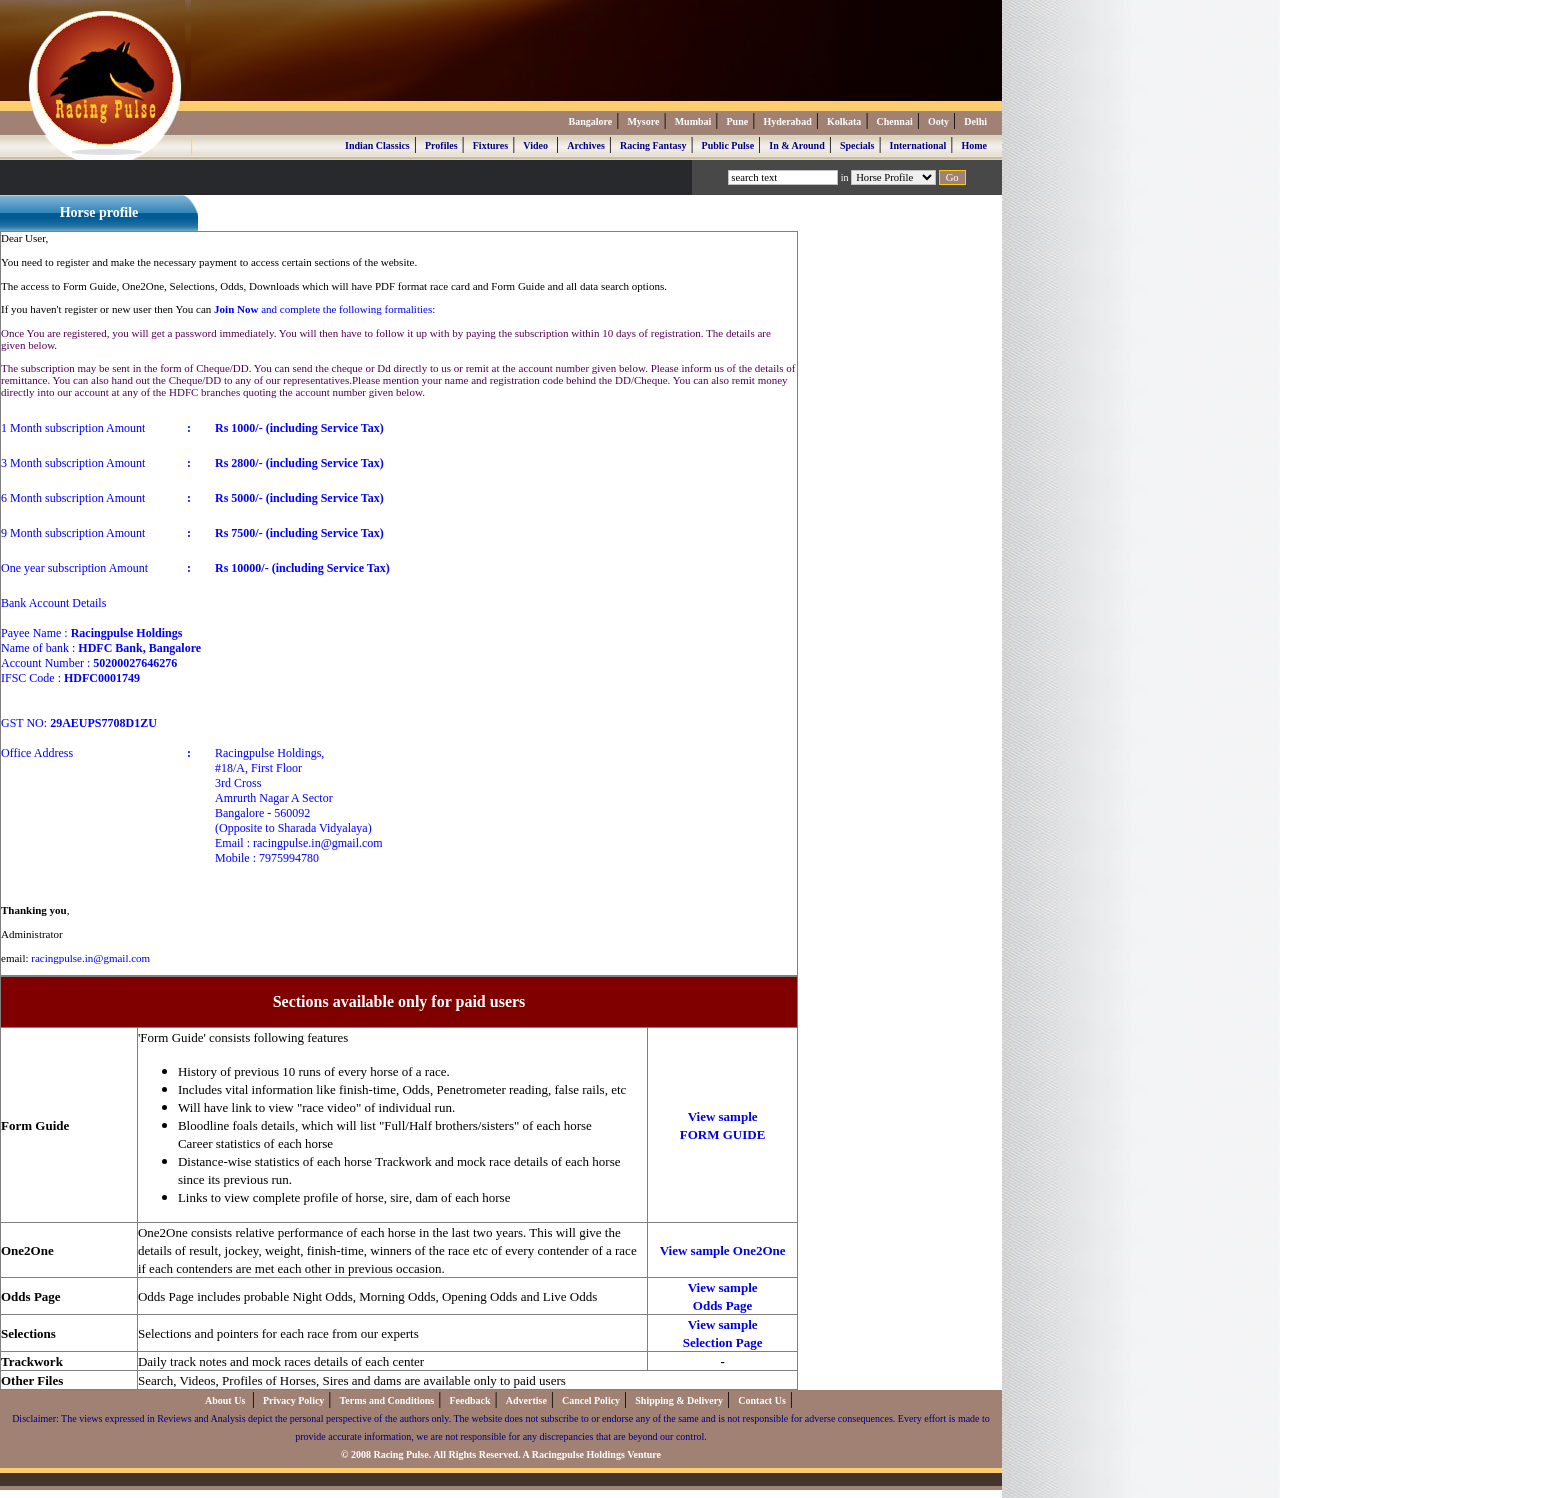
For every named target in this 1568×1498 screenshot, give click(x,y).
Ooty (938, 121)
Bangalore (590, 121)
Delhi (975, 121)
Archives (586, 145)
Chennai (895, 121)
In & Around (796, 145)
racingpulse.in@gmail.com (90, 958)
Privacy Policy (293, 1400)
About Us (226, 1400)
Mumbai (693, 121)
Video (535, 145)
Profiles (441, 145)
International (918, 145)
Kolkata (844, 121)
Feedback (469, 1400)
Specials (857, 145)
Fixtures (490, 145)
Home (974, 145)
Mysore (643, 121)
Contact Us (762, 1400)
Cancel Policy (591, 1400)
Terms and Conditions (387, 1400)
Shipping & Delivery (679, 1400)
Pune (738, 121)
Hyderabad (787, 121)
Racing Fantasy (653, 145)
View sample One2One (723, 1250)
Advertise (526, 1400)
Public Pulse (728, 145)
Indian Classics (377, 145)
